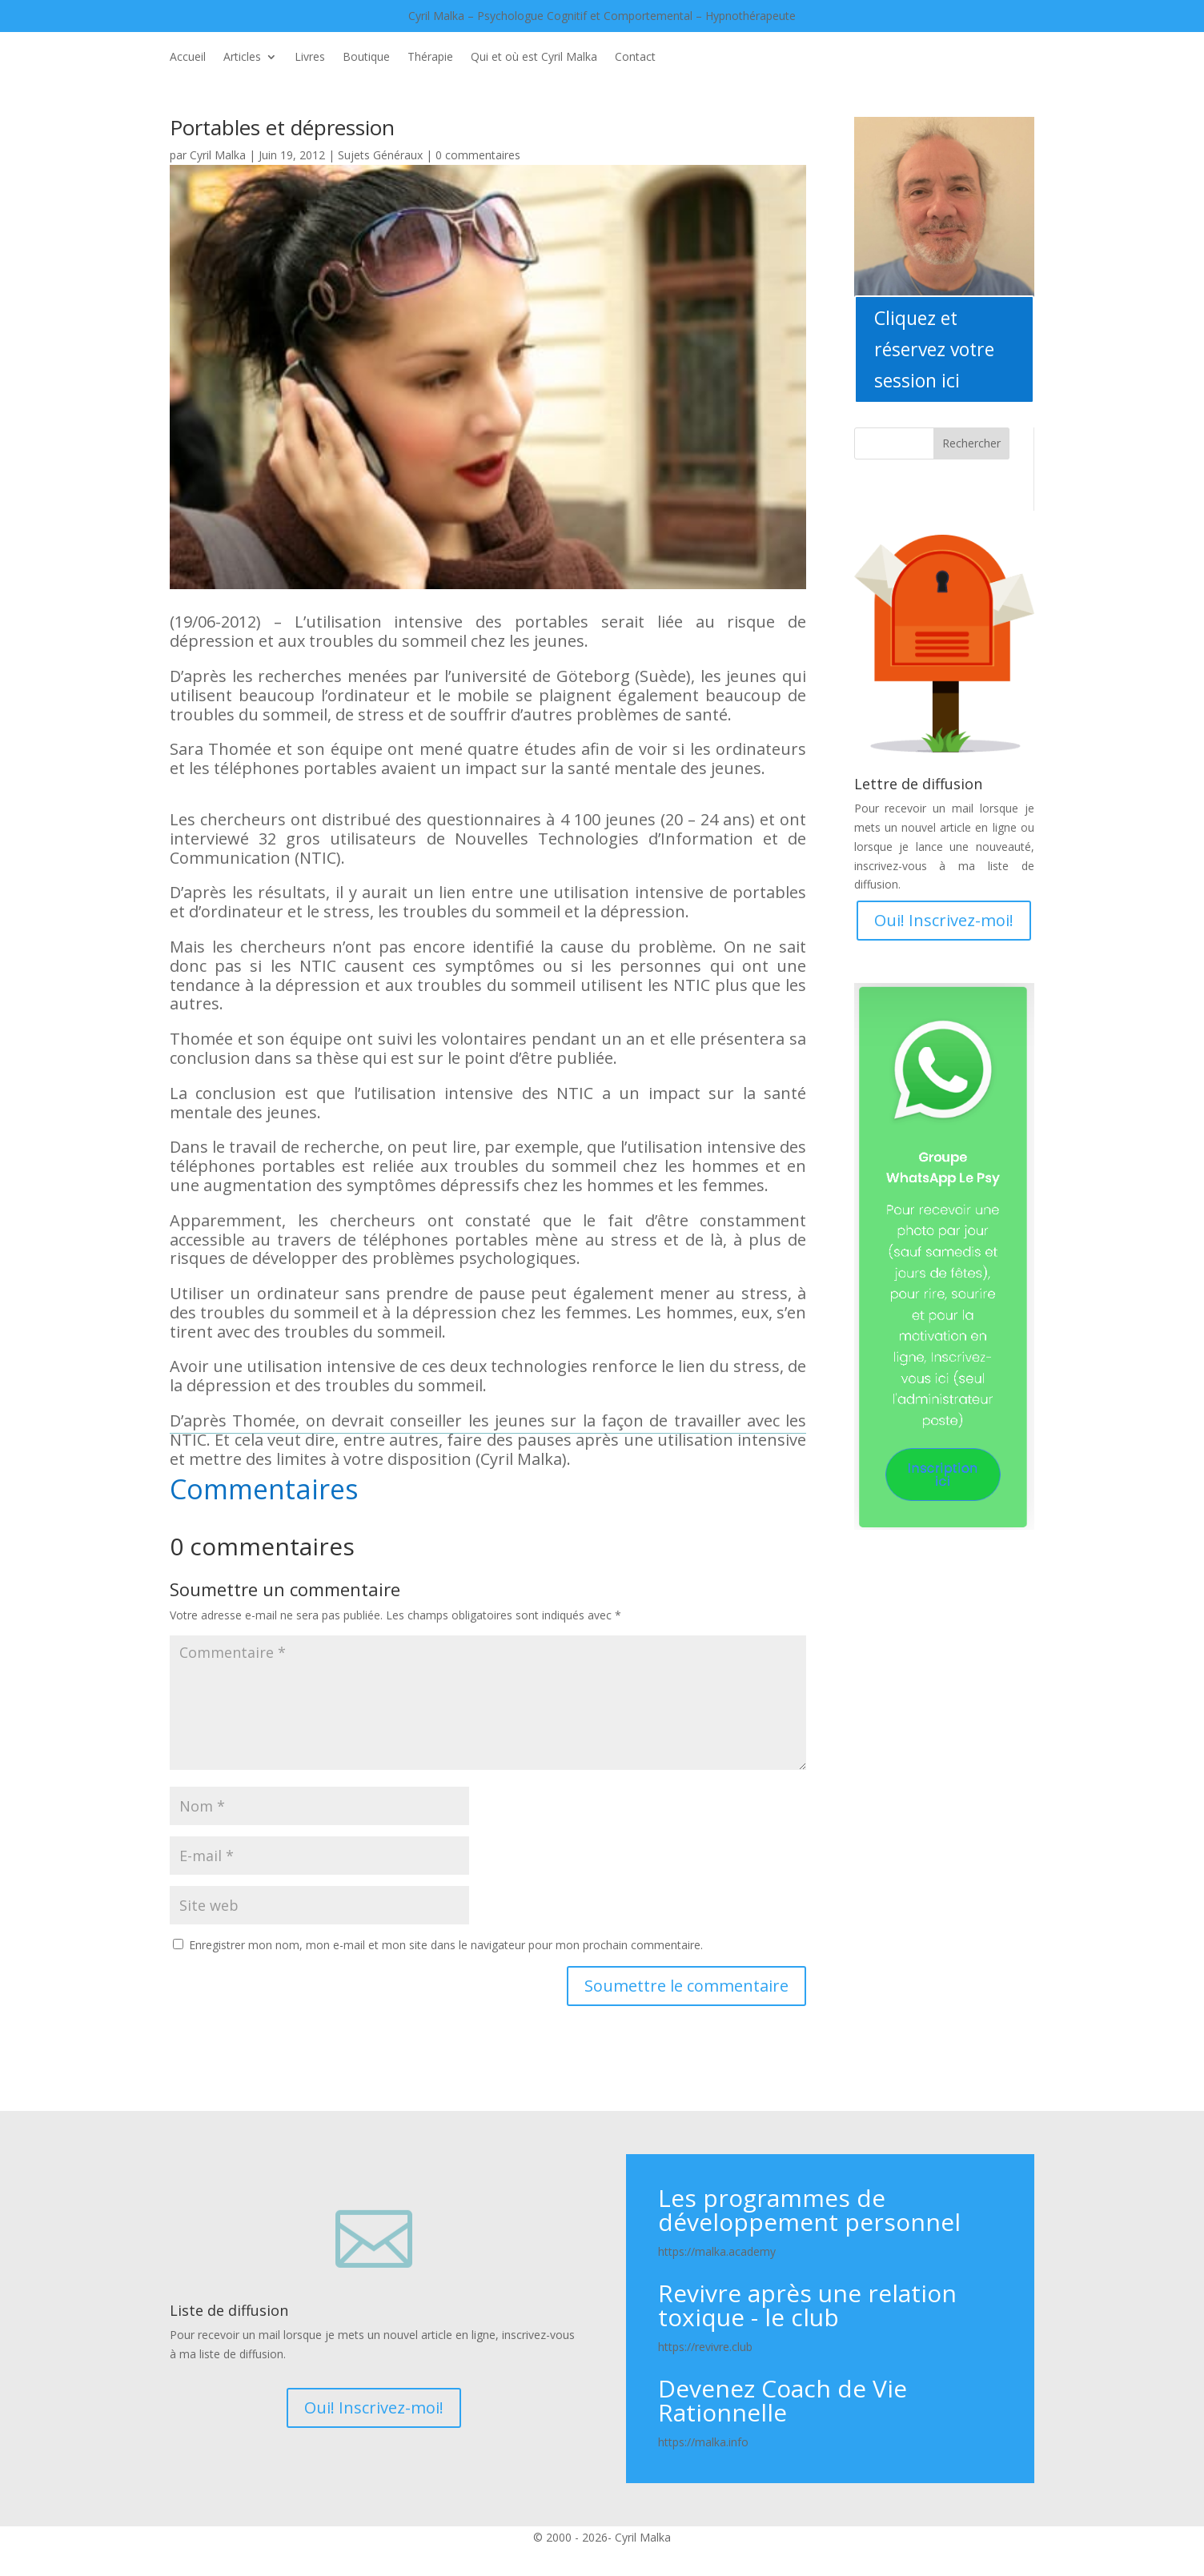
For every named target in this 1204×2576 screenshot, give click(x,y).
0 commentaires (477, 155)
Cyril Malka (218, 155)
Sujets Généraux (380, 155)
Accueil (188, 57)
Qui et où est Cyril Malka (534, 57)
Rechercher (971, 443)
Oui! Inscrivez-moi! (943, 920)
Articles (242, 57)
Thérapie (430, 57)
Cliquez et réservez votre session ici (934, 349)
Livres (310, 57)
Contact (635, 57)
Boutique (366, 57)
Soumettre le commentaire (686, 1985)
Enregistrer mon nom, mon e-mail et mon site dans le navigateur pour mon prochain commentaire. (446, 1944)
